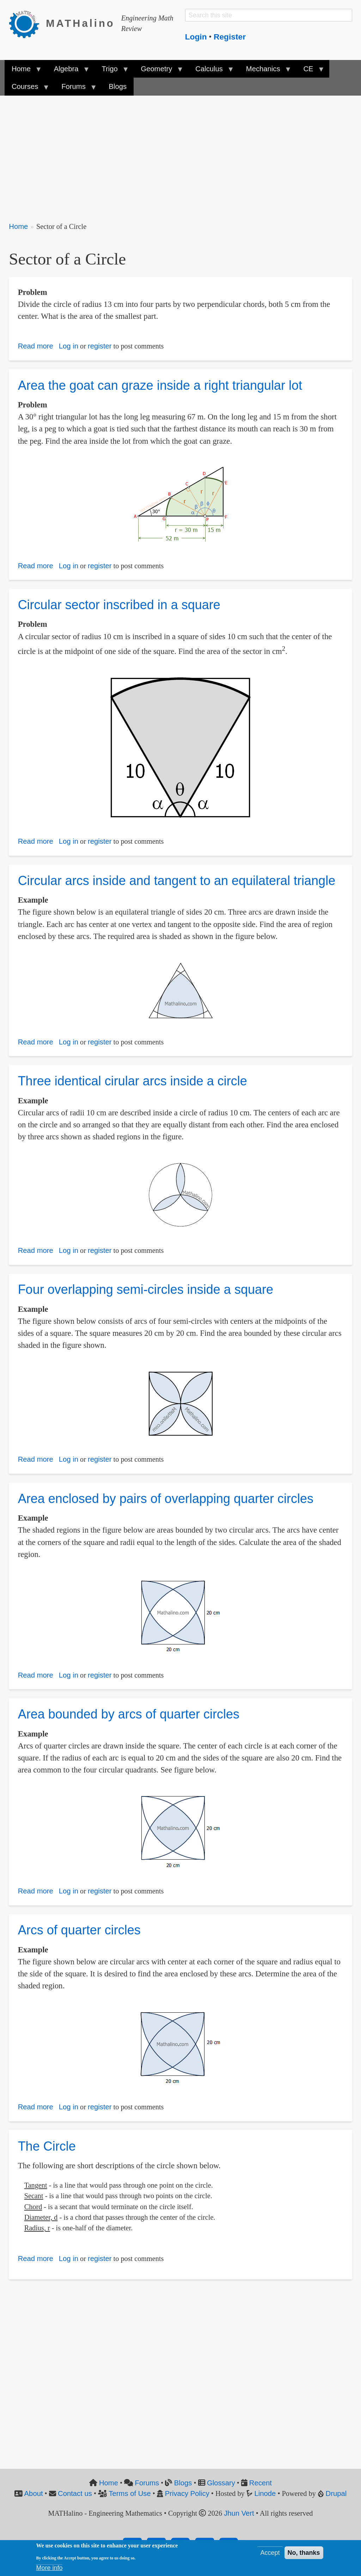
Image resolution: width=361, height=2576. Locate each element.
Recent (260, 2483)
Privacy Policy (187, 2493)
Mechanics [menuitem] (265, 71)
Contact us (75, 2493)
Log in (68, 346)
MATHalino (80, 23)
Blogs (183, 2483)
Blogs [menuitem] (118, 86)
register (100, 346)
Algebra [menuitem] (68, 71)
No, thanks (304, 2554)
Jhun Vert (239, 2513)
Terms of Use (130, 2493)
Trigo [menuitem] (111, 71)
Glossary (221, 2483)
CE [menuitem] (310, 71)
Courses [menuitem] (27, 89)
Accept (270, 2554)
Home (18, 226)
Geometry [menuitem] (158, 71)
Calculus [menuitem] (210, 71)
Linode (265, 2493)
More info (49, 2569)
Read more (35, 346)
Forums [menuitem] (75, 89)
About (33, 2493)
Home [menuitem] (23, 71)
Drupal (336, 2493)
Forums (147, 2483)
